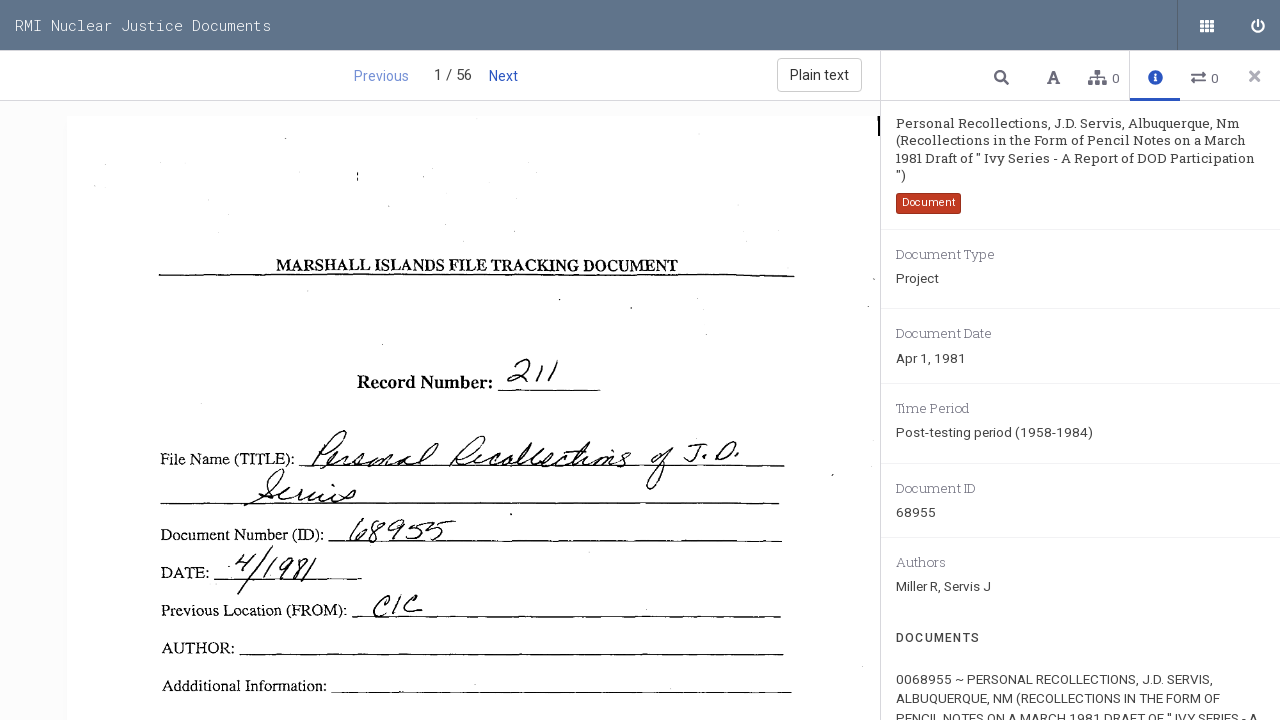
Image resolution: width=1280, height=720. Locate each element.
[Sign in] (1255, 25)
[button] (1004, 76)
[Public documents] (1205, 25)
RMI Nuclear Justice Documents (143, 25)
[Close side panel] (1255, 76)
